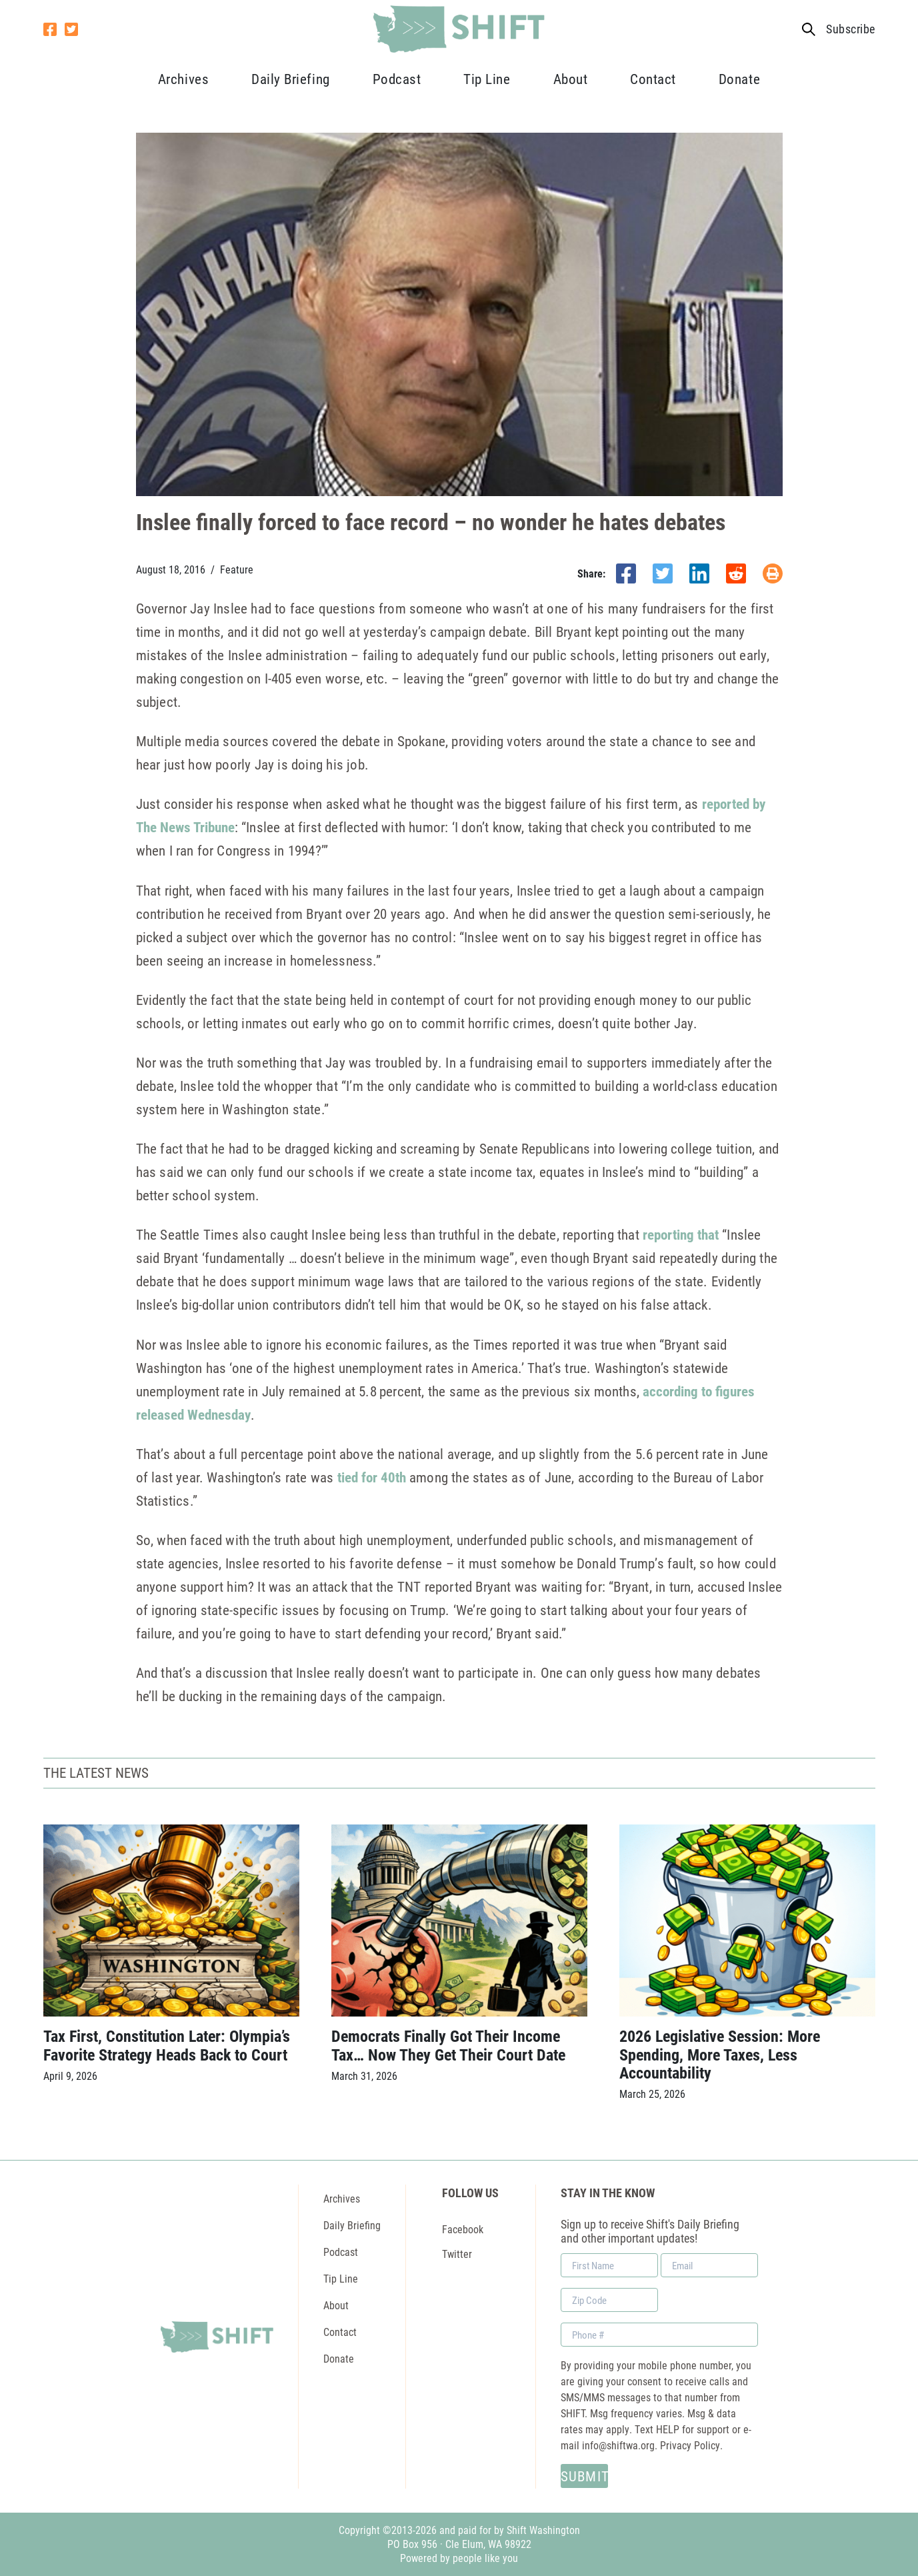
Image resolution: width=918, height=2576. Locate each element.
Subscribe (850, 29)
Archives (183, 78)
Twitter (457, 2254)
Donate (739, 78)
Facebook (462, 2229)
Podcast (397, 78)
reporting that (681, 1234)
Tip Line (486, 78)
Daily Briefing (290, 78)
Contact (653, 78)
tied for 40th (371, 1477)
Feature (236, 569)
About (570, 78)
